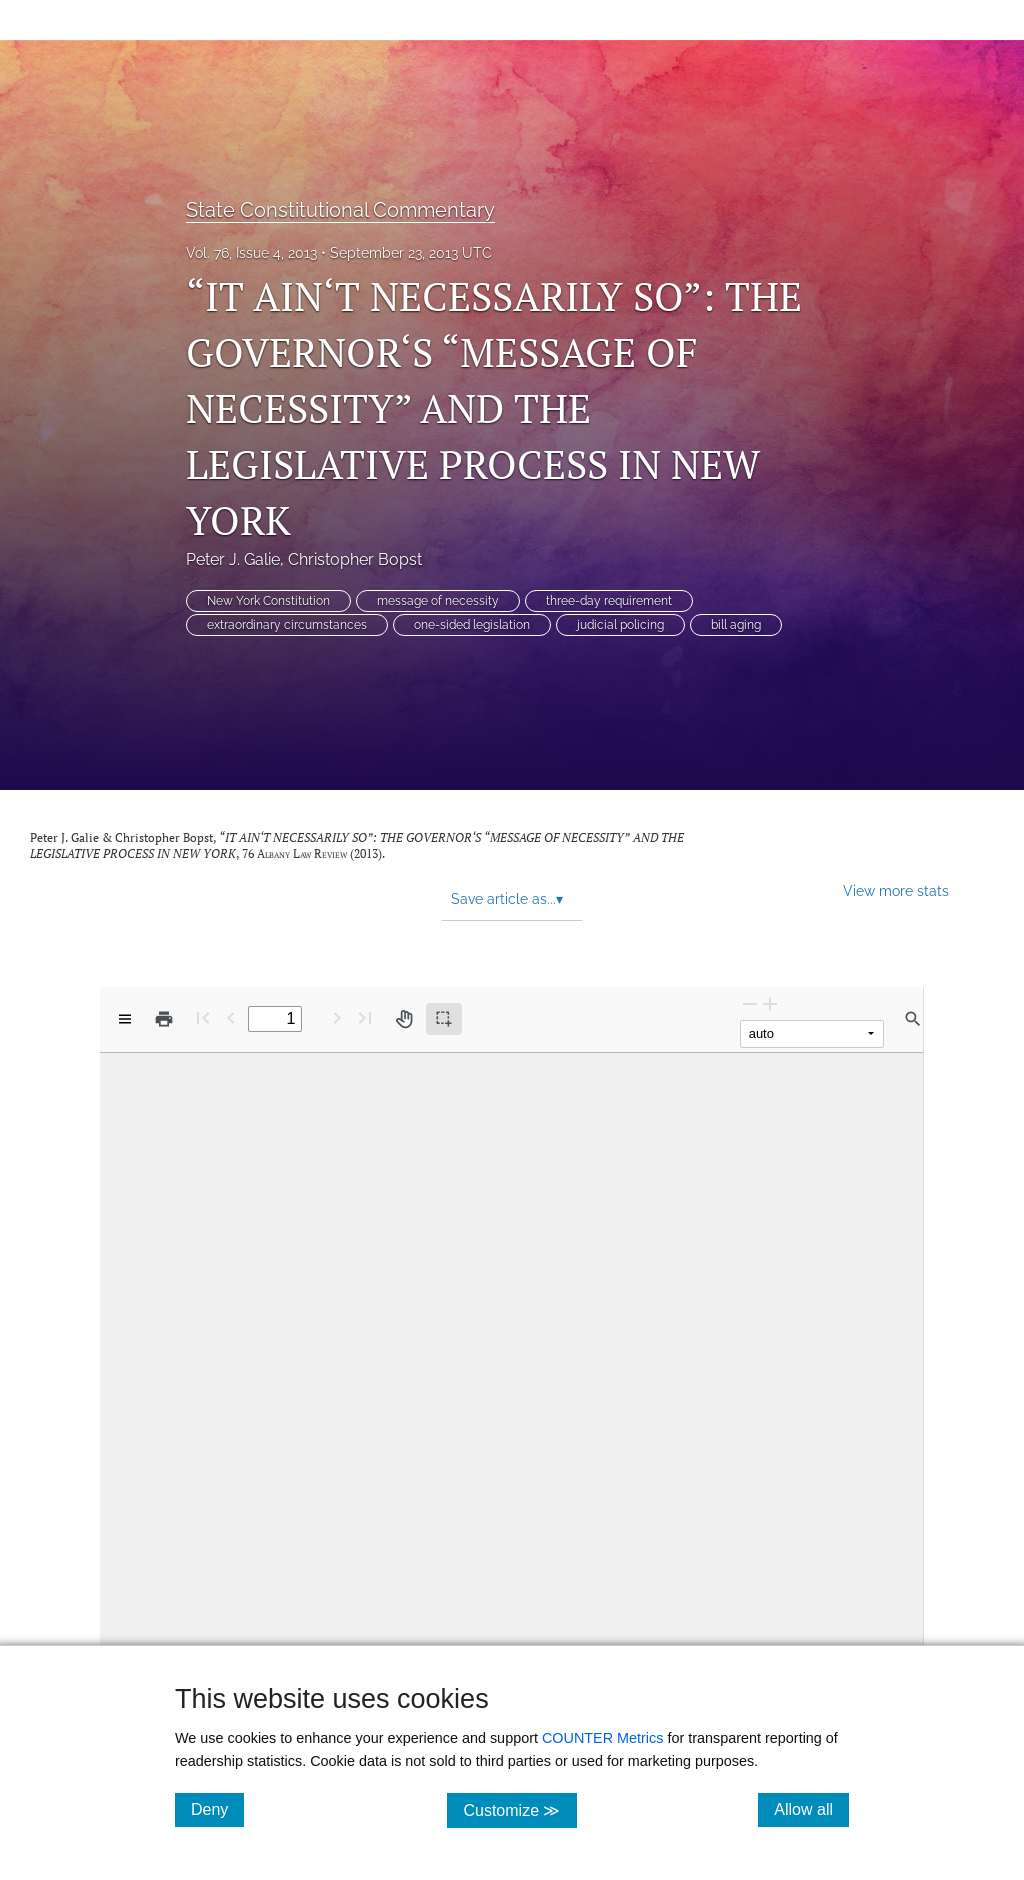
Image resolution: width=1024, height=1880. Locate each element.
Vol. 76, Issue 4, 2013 (251, 253)
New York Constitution (268, 601)
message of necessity (438, 601)
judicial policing (620, 625)
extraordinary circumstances (287, 625)
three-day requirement (609, 601)
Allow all (811, 1809)
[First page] (203, 1017)
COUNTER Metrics (603, 1738)
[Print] (164, 1019)
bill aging (736, 625)
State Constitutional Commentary (340, 210)
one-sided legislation (472, 625)
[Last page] (365, 1017)
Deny (217, 1809)
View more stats (896, 890)
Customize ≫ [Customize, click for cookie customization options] (519, 1809)
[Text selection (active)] (444, 1019)
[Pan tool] (404, 1019)
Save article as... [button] (507, 899)
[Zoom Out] (750, 1003)
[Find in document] (913, 1019)
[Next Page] (337, 1017)
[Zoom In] (770, 1003)
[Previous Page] (231, 1017)
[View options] (125, 1019)
